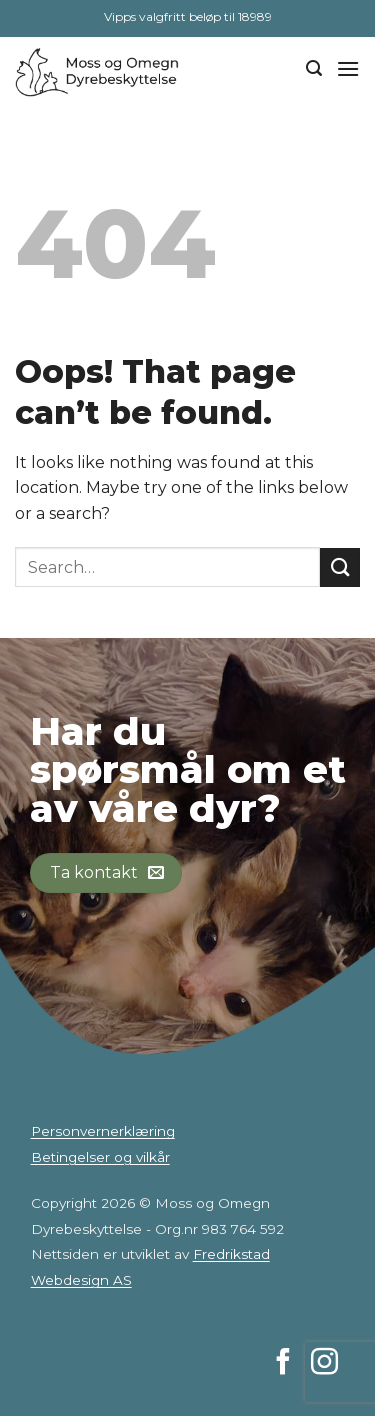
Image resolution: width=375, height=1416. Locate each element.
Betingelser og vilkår (100, 1157)
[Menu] (348, 68)
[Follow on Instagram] (324, 1364)
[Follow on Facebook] (283, 1364)
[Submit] (340, 567)
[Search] (314, 68)
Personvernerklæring (103, 1131)
